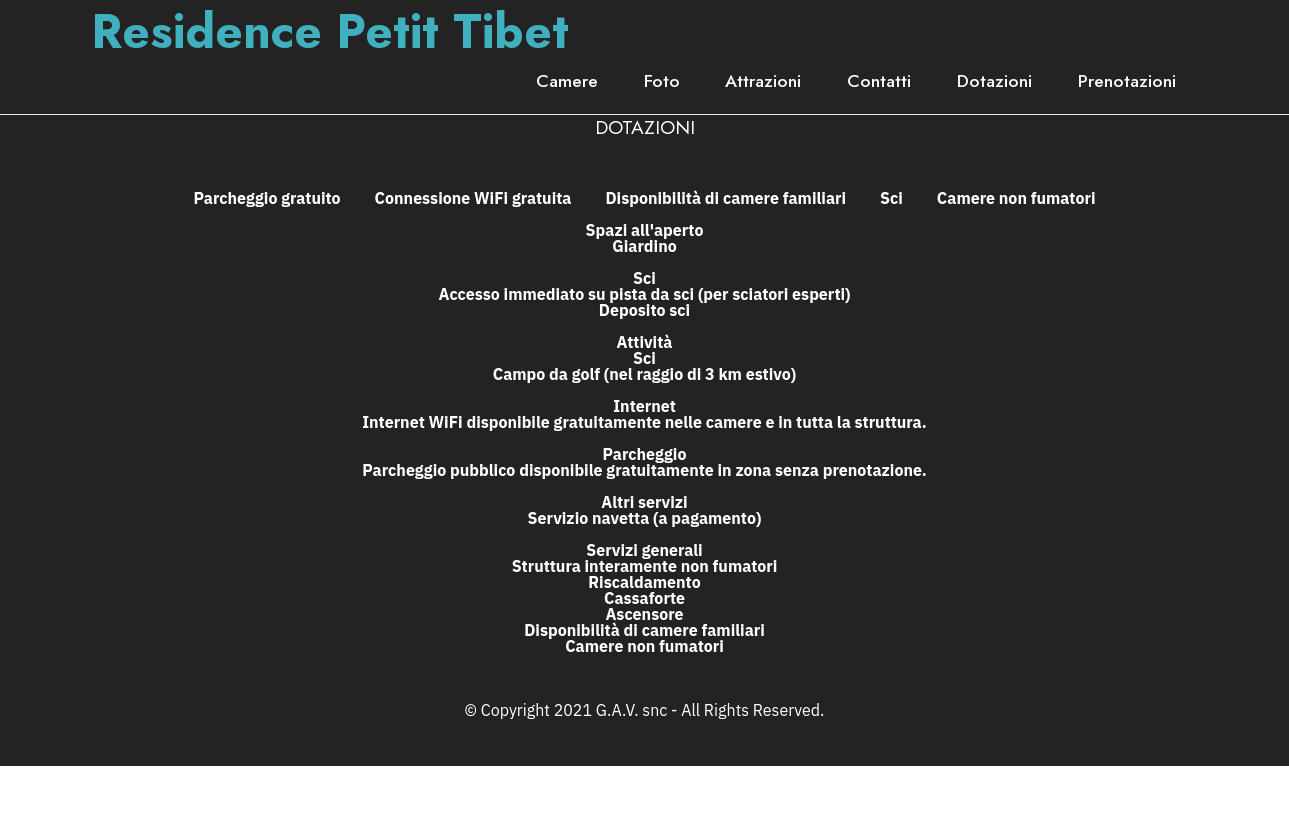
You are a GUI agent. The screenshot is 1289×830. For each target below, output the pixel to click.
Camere (567, 81)
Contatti (879, 81)
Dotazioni (994, 81)
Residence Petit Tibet (330, 32)
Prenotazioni (1127, 81)
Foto (662, 81)
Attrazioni (763, 81)
